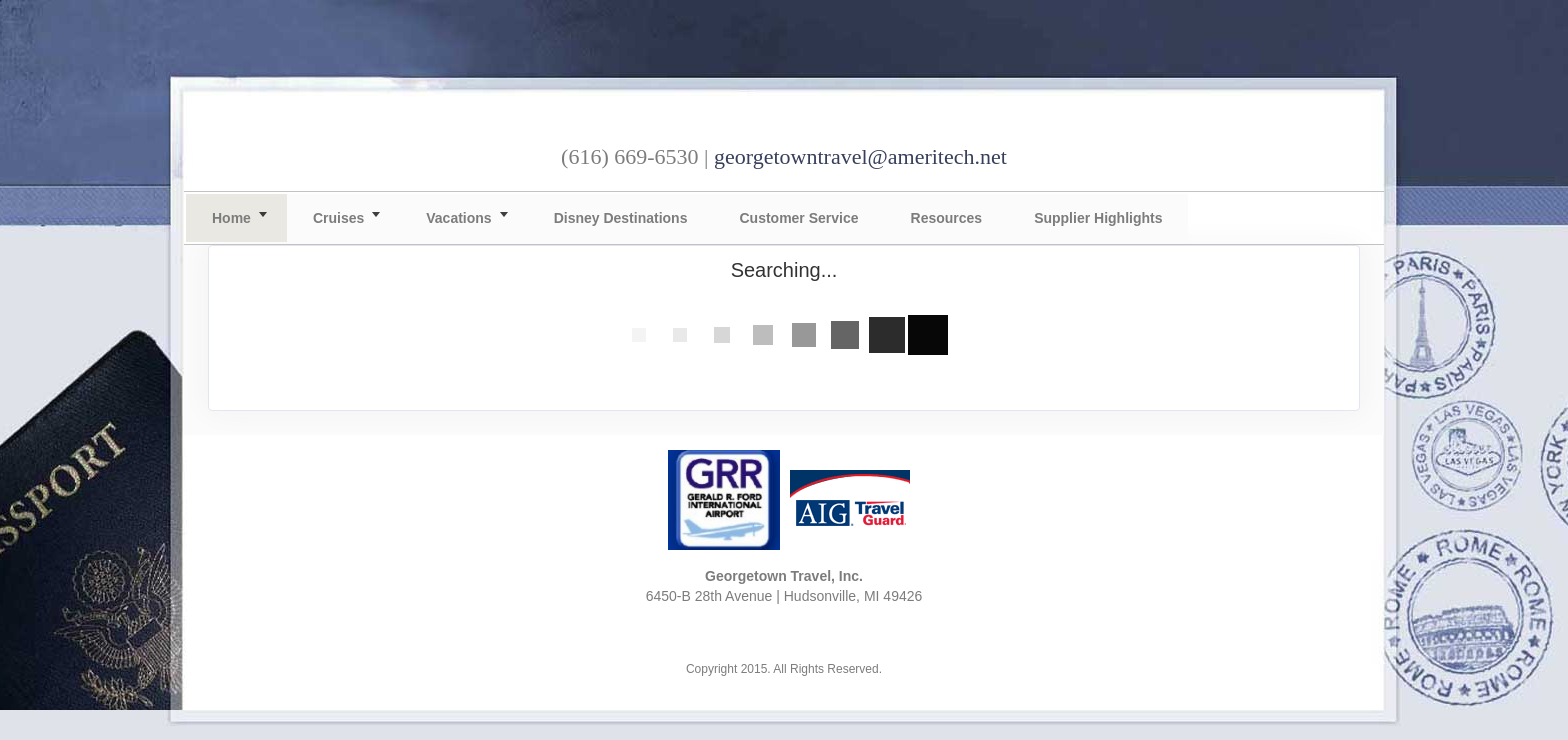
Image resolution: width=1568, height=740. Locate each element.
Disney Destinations (621, 218)
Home (231, 218)
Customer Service (798, 218)
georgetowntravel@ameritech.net (860, 156)
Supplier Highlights (1098, 218)
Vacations (458, 218)
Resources (947, 218)
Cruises (338, 218)
